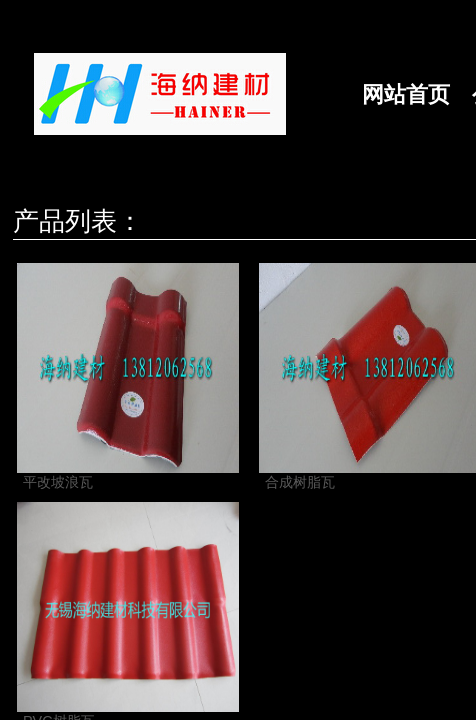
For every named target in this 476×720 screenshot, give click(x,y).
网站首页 (406, 94)
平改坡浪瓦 (58, 482)
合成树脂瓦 (300, 482)
